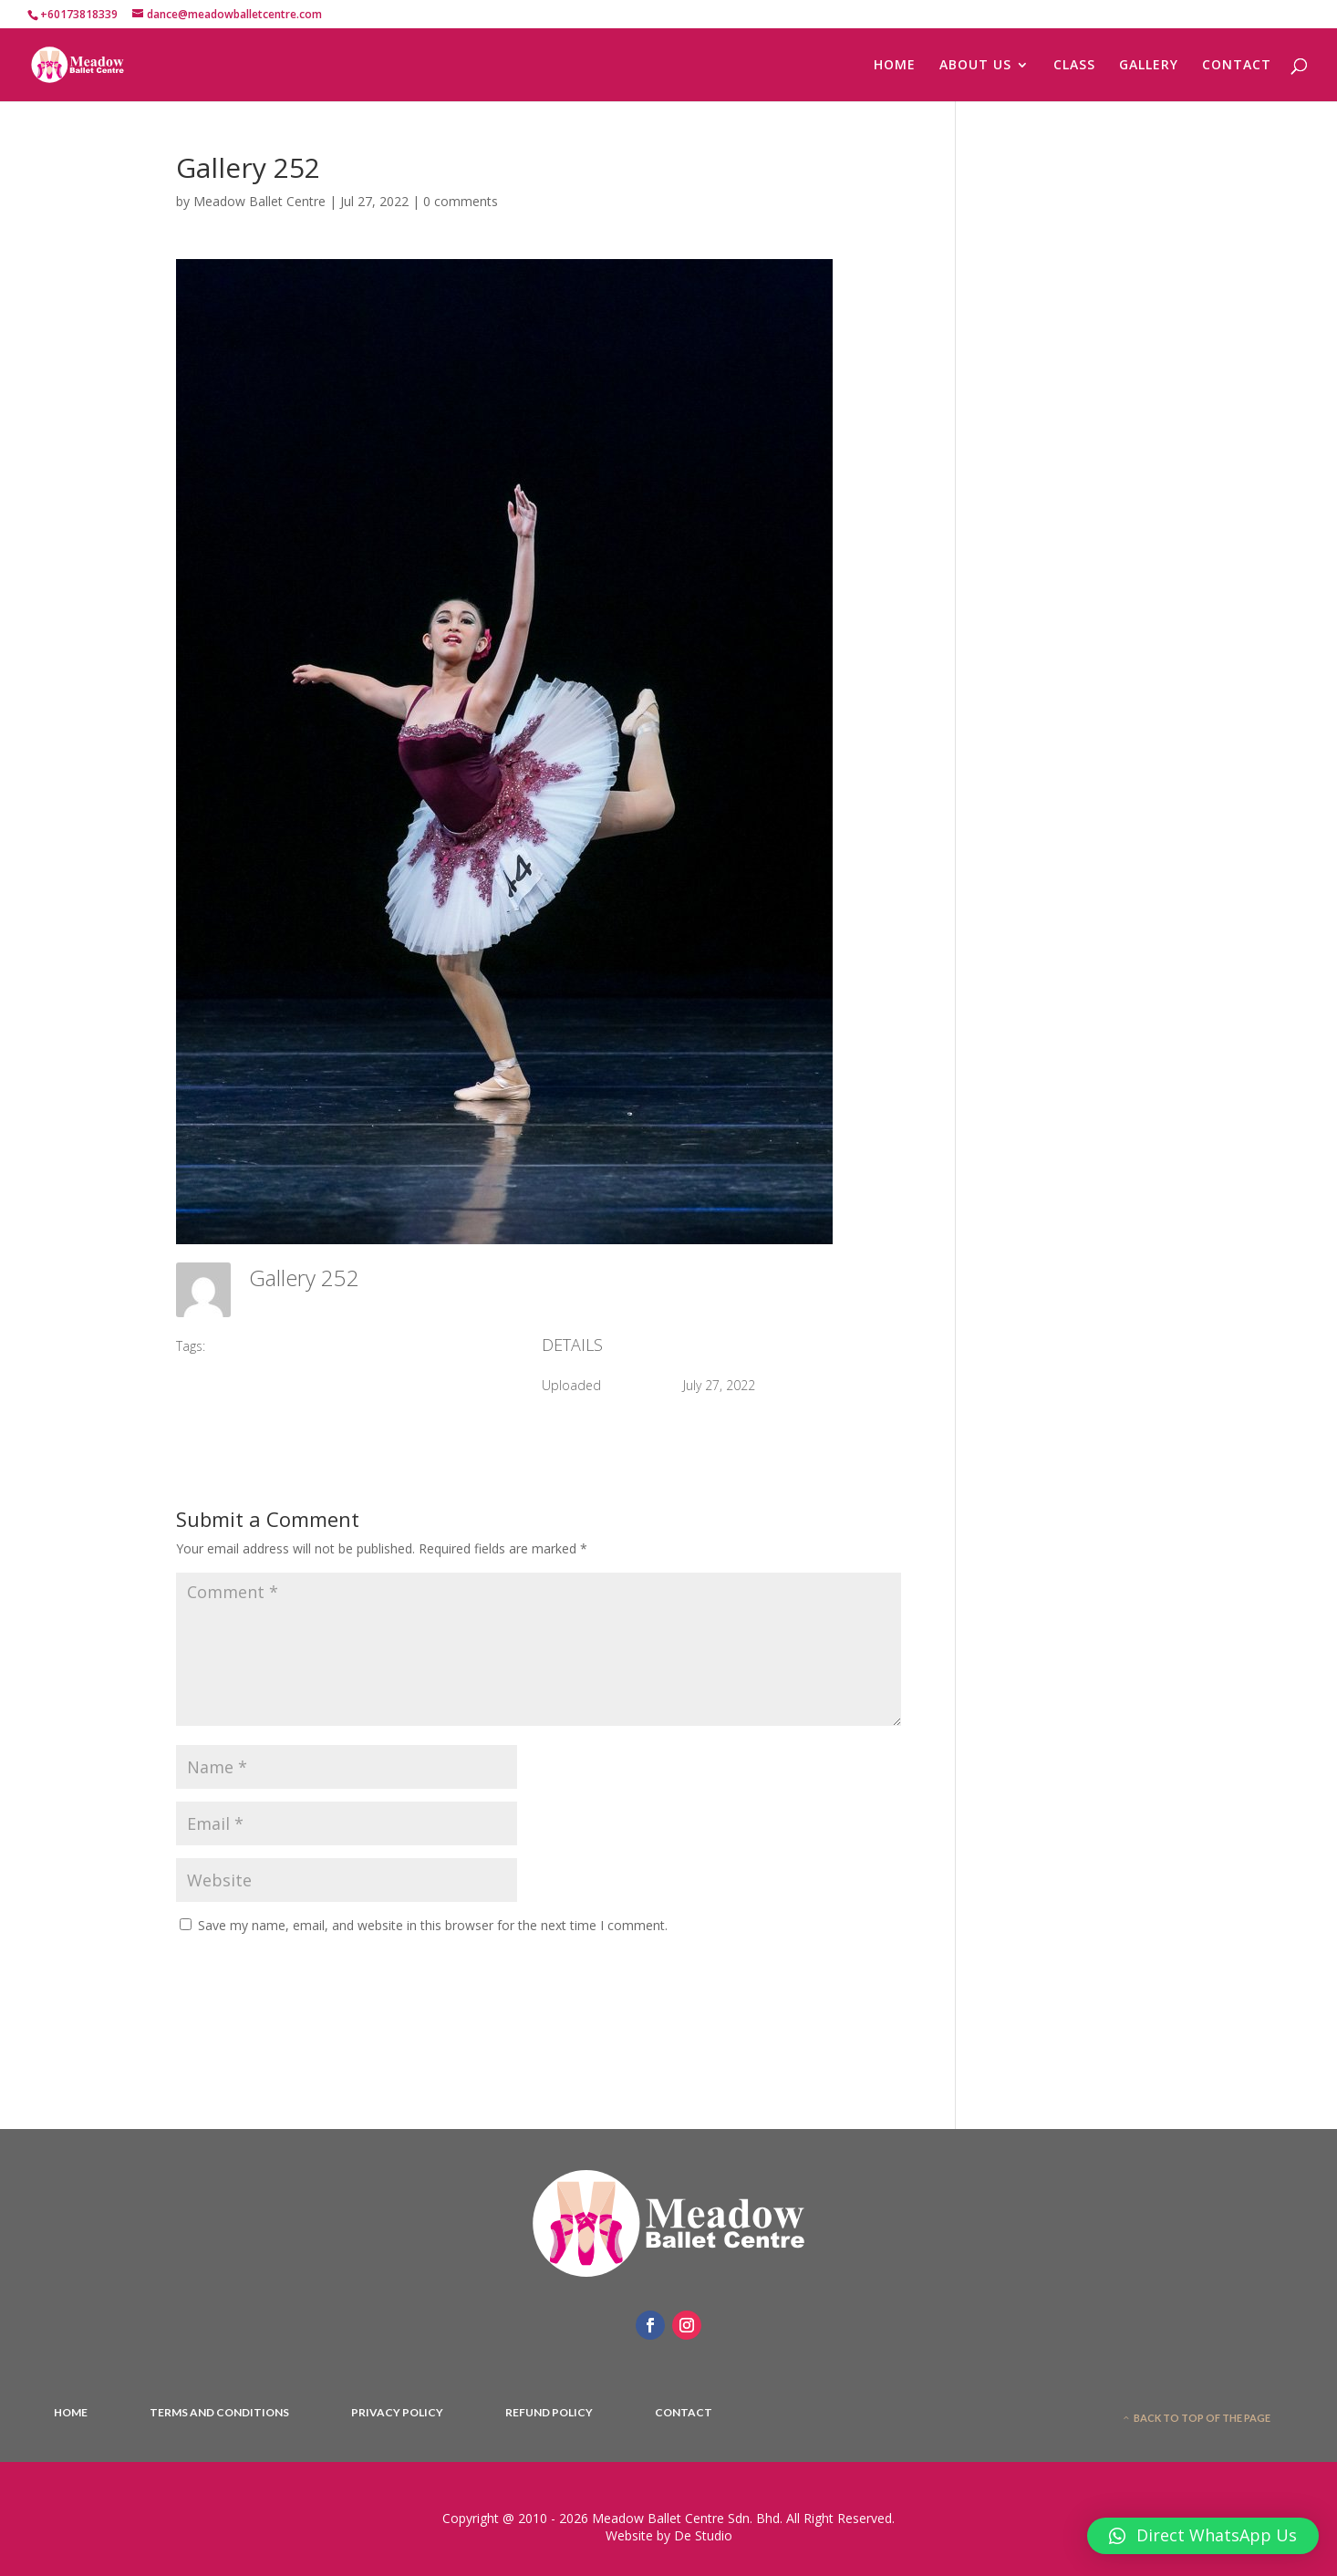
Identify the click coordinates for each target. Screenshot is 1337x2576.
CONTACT (1236, 65)
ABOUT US (975, 65)
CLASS (1074, 65)
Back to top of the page (1202, 2418)
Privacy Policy (397, 2412)
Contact (683, 2412)
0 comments (460, 201)
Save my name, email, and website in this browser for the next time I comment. (433, 1925)
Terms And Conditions (219, 2412)
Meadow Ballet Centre (259, 201)
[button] (1203, 2536)
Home (71, 2412)
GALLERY (1148, 65)
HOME (895, 65)
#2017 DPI (248, 1346)
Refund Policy (549, 2412)
